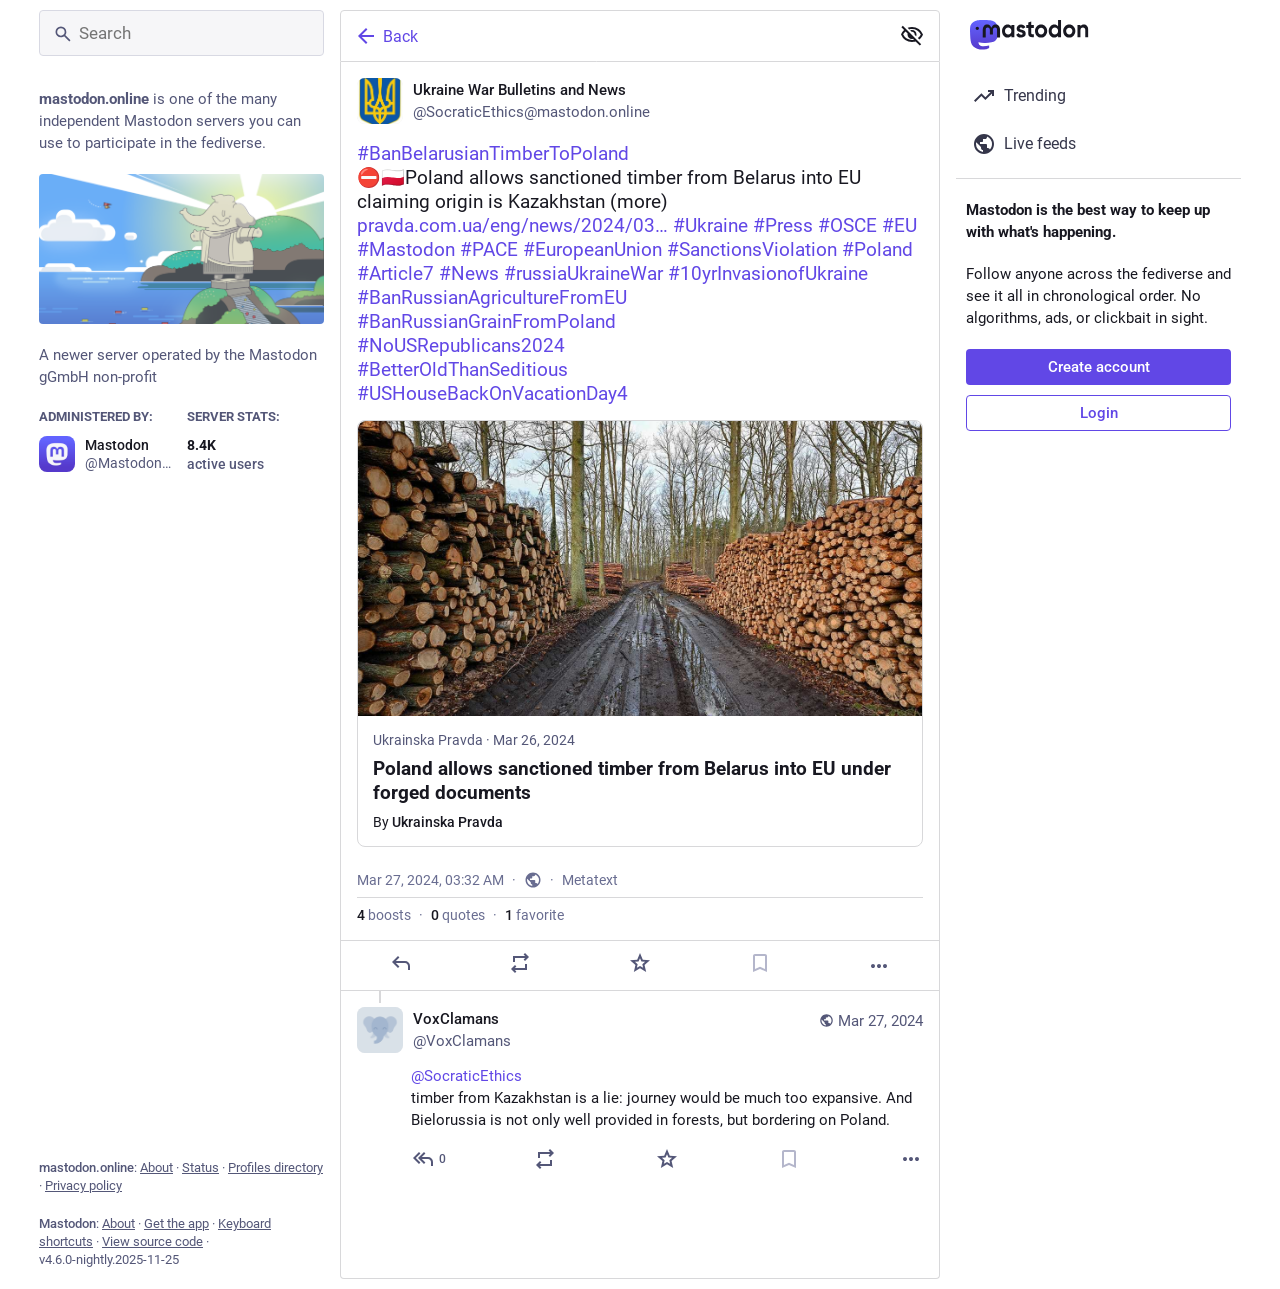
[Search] (181, 33)
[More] (879, 966)
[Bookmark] (760, 963)
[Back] (613, 36)
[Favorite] (640, 963)
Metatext (590, 880)
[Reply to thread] (430, 1159)
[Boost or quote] (520, 963)
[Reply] (401, 963)
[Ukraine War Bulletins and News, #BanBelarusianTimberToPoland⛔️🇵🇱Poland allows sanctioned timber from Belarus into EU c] (640, 526)
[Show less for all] (912, 35)
